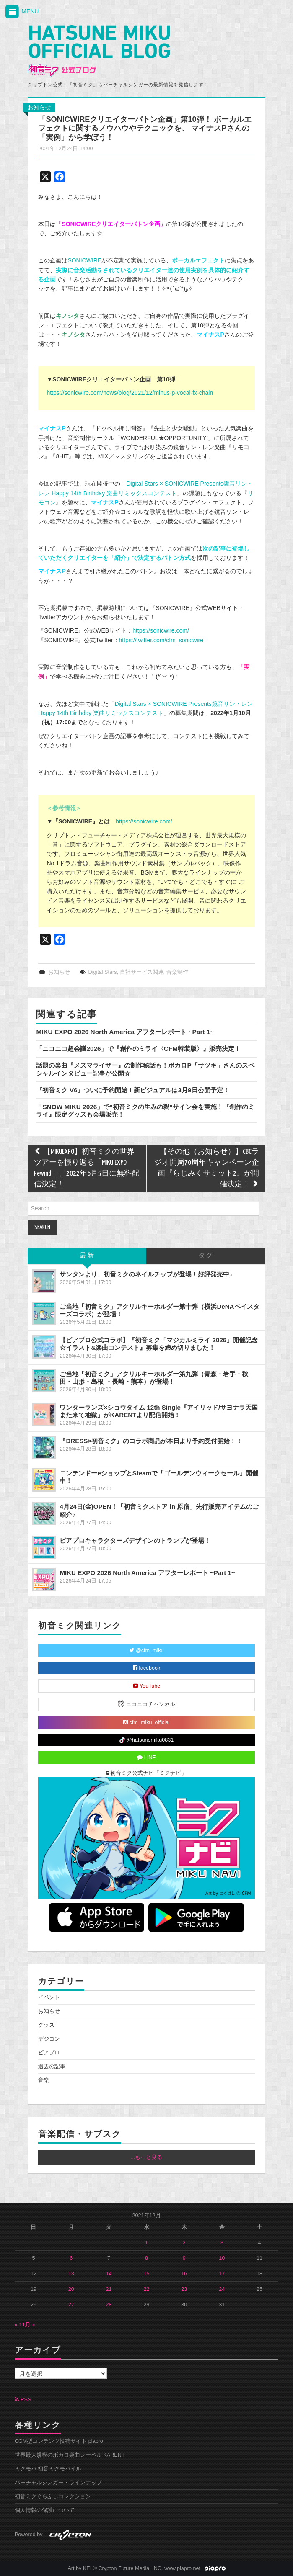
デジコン (49, 2039)
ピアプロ (49, 2053)
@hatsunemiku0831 (146, 1740)
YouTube (147, 1686)
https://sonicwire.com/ (160, 630)
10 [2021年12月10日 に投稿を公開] (222, 2258)
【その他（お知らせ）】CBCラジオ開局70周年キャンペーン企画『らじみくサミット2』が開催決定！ (206, 1168)
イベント (49, 1997)
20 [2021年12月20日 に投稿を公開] (71, 2289)
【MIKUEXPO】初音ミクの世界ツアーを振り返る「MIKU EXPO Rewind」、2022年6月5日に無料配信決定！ (86, 1168)
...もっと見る (147, 2157)
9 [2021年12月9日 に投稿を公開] (184, 2258)
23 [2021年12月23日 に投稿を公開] (184, 2289)
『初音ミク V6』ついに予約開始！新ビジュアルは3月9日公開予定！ (132, 1090)
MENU (21, 12)
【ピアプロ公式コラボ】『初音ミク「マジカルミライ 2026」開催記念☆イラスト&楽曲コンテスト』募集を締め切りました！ (159, 1343)
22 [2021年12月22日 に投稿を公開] (146, 2289)
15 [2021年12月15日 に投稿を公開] (146, 2274)
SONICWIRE (84, 260)
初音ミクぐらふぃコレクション (53, 2496)
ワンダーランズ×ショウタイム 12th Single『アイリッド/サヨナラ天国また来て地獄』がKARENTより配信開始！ (159, 1411)
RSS (23, 2400)
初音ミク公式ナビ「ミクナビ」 (146, 1773)
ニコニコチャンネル (146, 1703)
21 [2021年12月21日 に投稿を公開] (109, 2289)
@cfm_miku (146, 1650)
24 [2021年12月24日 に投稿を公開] (222, 2289)
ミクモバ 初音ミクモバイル (48, 2469)
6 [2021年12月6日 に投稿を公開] (71, 2258)
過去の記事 (51, 2066)
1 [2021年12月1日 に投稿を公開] (146, 2243)
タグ (205, 1256)
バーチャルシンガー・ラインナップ (58, 2483)
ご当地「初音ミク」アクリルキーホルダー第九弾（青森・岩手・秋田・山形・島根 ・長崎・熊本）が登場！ (154, 1377)
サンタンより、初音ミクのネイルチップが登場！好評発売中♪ (146, 1274)
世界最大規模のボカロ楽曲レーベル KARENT (70, 2455)
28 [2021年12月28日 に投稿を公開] (109, 2305)
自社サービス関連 (141, 972)
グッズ (46, 2025)
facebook (147, 1668)
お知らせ (39, 107)
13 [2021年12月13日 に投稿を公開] (71, 2274)
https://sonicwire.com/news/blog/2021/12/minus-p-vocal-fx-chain (130, 392)
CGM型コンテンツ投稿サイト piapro (59, 2441)
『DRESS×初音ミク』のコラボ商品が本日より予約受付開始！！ (151, 1440)
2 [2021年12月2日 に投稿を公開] (184, 2243)
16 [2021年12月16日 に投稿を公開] (184, 2274)
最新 (87, 1256)
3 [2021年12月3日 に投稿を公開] (221, 2243)
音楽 (43, 2080)
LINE (146, 1757)
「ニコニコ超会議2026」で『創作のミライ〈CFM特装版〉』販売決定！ (138, 1048)
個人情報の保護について (45, 2510)
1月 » (28, 2325)
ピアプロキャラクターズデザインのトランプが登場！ (135, 1540)
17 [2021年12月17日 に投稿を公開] (222, 2274)
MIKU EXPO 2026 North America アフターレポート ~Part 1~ (125, 1031)
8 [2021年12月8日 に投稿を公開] (146, 2258)
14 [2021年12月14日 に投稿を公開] (109, 2274)
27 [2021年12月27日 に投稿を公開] (71, 2305)
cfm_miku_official (146, 1722)
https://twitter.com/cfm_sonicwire (161, 640)
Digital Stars (102, 972)
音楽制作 (177, 972)
